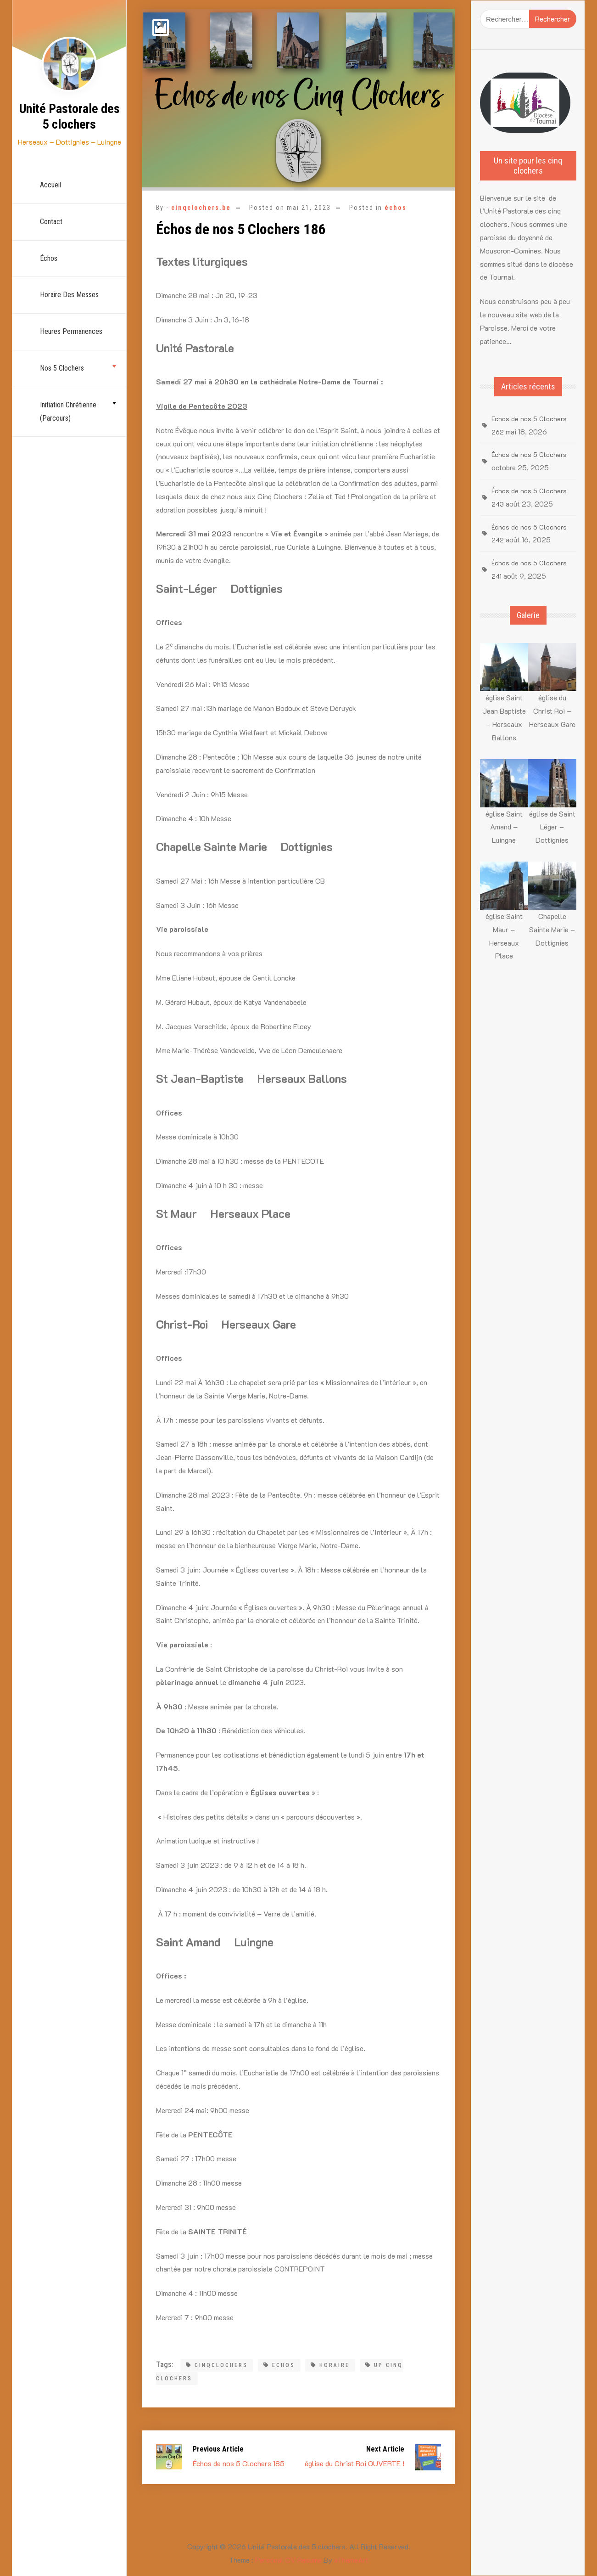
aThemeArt (351, 2560)
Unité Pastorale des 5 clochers (69, 116)
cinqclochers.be (201, 207)
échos (48, 258)
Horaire (330, 2365)
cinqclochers (217, 2365)
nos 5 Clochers (62, 368)
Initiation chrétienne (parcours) (68, 411)
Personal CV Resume (288, 2560)
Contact (51, 221)
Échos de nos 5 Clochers (529, 454)
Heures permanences (71, 331)
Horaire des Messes (69, 294)
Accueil (50, 184)
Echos (279, 2365)
